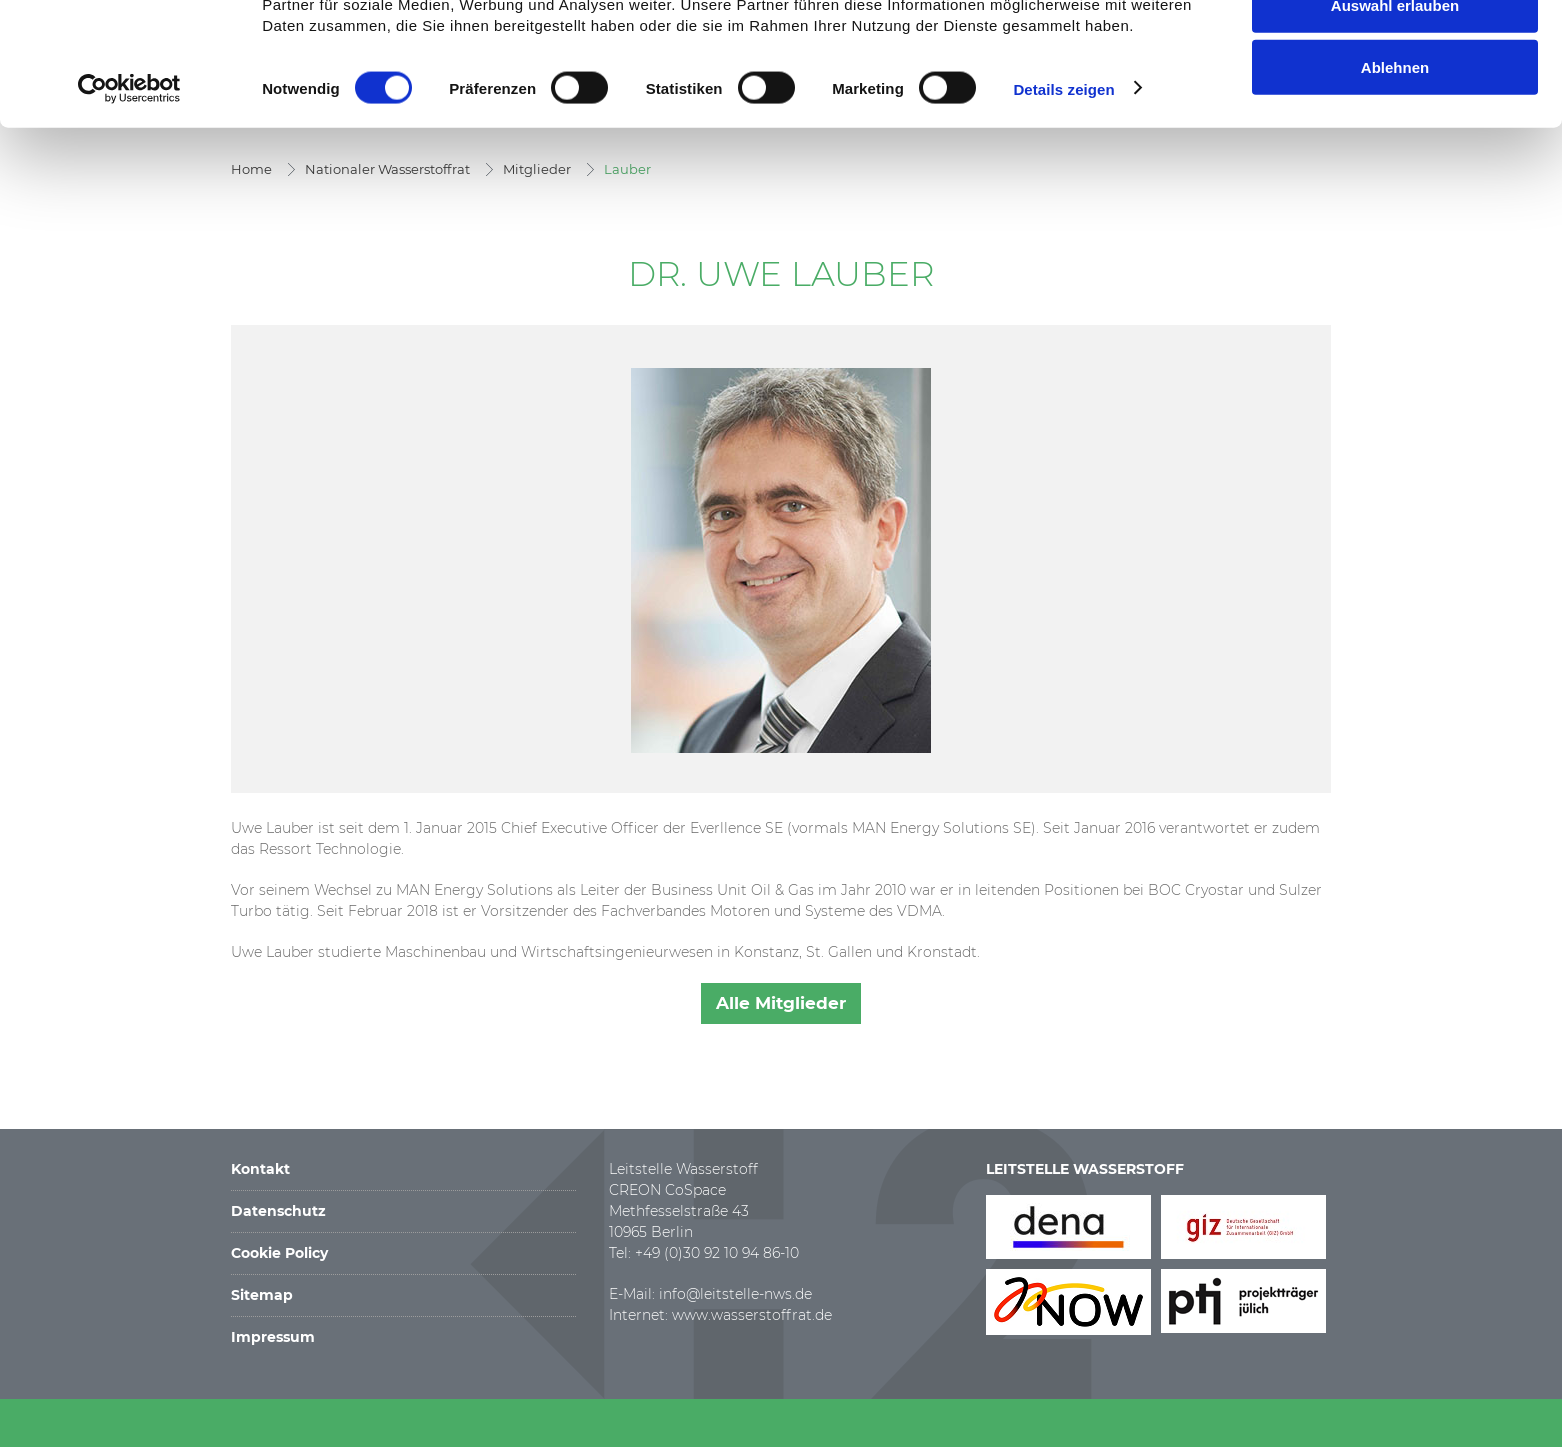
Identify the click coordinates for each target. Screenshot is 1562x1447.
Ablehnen (1395, 176)
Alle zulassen (1394, 51)
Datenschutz (278, 1211)
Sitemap (262, 1295)
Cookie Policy (279, 1253)
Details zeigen (1063, 197)
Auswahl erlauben (1395, 114)
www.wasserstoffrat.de (752, 1315)
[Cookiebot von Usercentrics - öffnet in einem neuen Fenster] (129, 198)
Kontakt (260, 1169)
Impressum (273, 1337)
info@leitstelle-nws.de (735, 1294)
